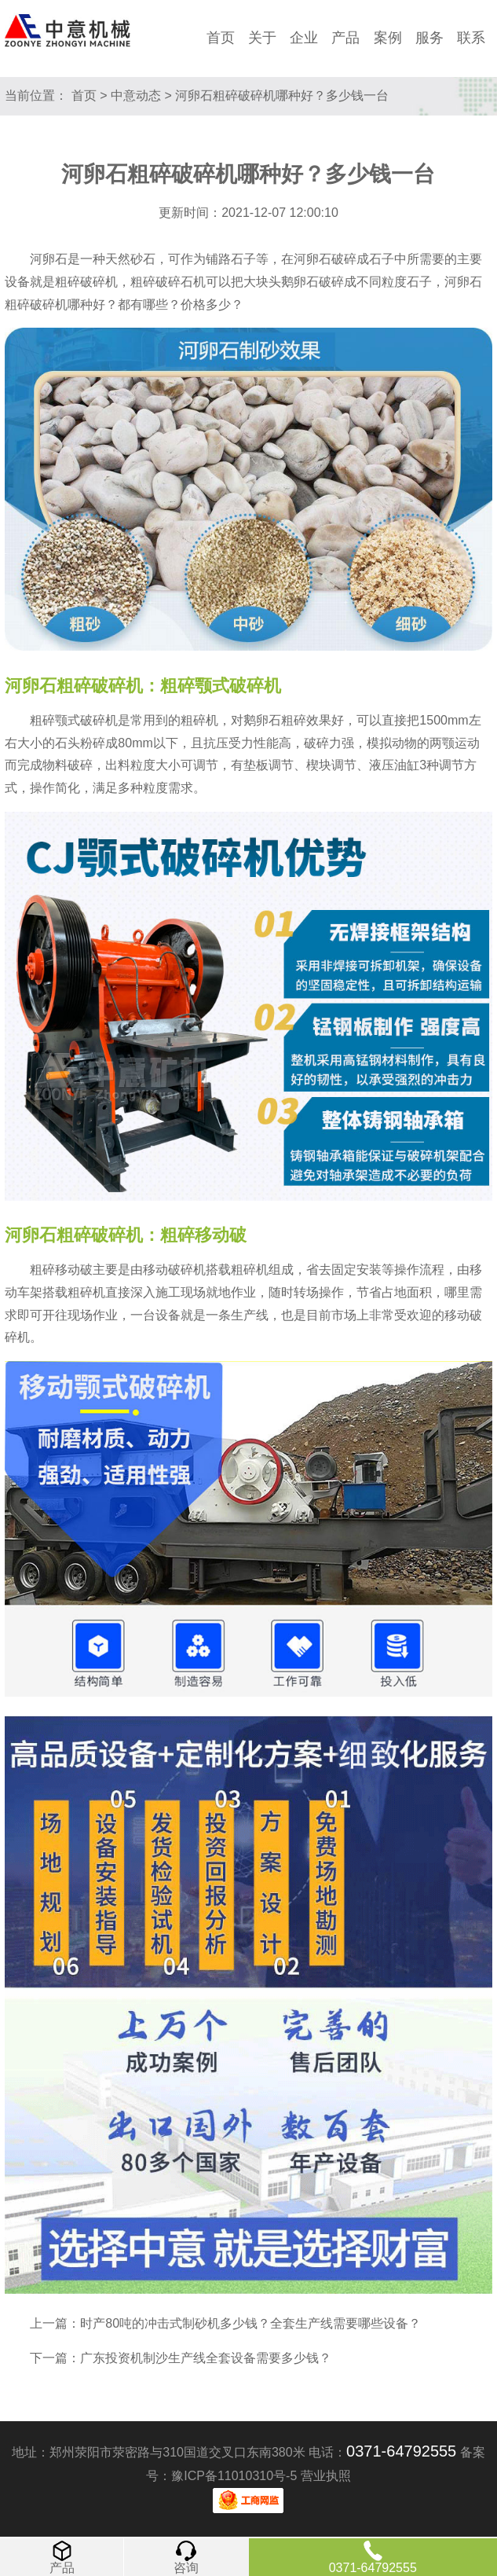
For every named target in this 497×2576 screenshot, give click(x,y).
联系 (471, 38)
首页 (220, 38)
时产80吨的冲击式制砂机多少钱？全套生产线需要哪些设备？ (250, 2323)
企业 (304, 38)
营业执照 (326, 2475)
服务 (429, 38)
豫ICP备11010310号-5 (234, 2475)
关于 (262, 38)
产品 (345, 38)
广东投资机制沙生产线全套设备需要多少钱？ (205, 2358)
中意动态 (136, 95)
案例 (388, 38)
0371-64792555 (401, 2451)
